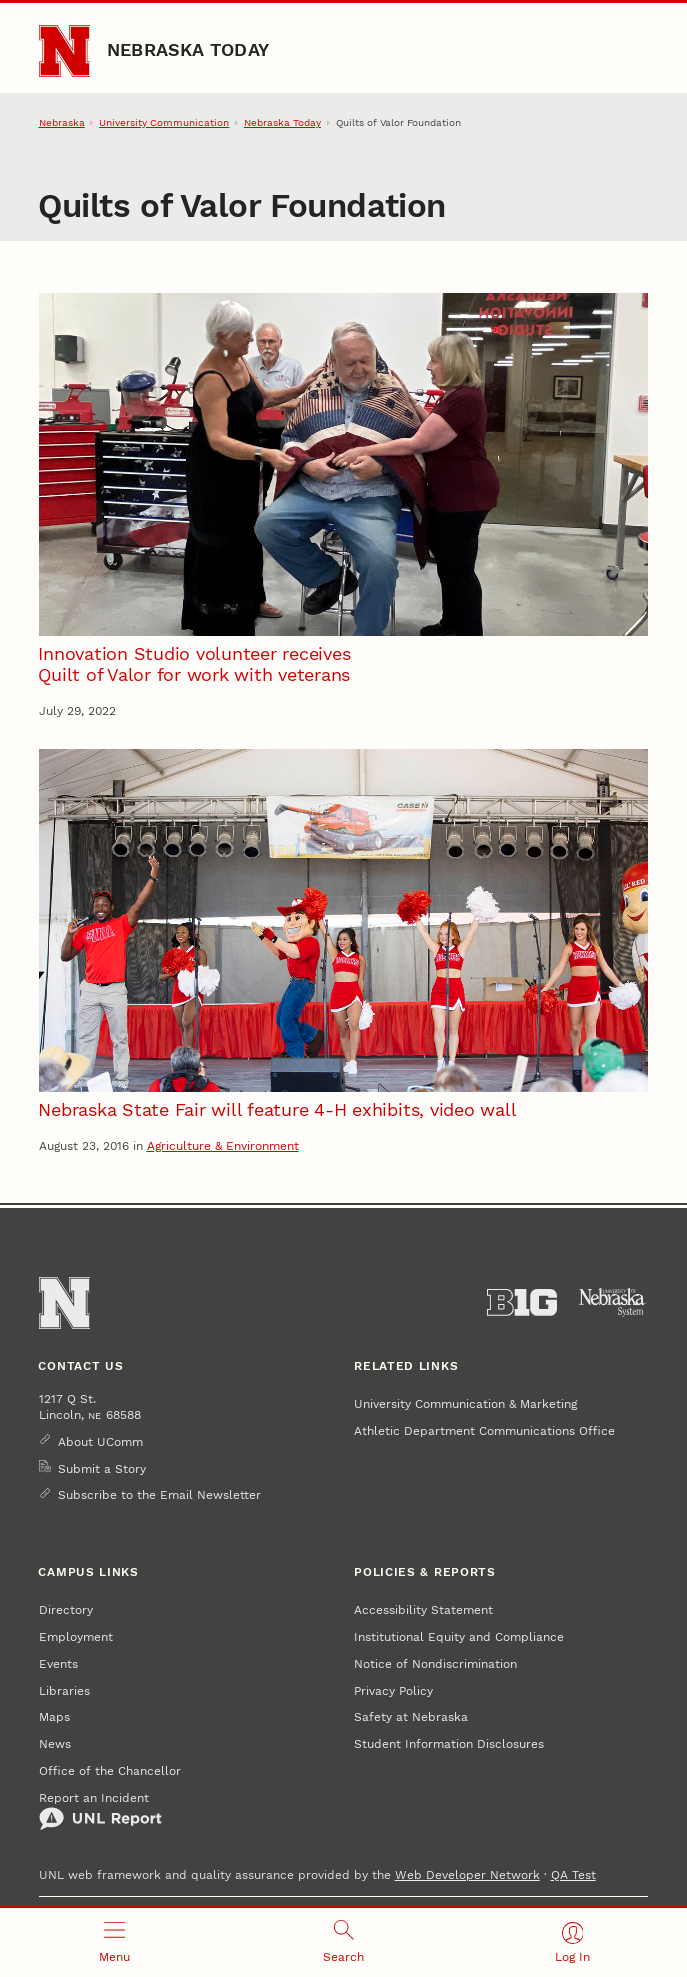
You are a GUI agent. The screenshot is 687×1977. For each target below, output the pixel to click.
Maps (54, 1717)
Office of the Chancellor (110, 1771)
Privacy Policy (393, 1691)
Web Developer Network (467, 1875)
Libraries (64, 1691)
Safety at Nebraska (411, 1717)
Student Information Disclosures (449, 1744)
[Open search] (343, 1942)
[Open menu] (114, 1942)
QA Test (573, 1875)
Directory (66, 1610)
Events (58, 1664)
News (55, 1744)
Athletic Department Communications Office (484, 1431)
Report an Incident (100, 1811)
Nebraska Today (188, 49)
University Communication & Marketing (465, 1404)
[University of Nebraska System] (613, 1302)
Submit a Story (102, 1469)
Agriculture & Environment (223, 1146)
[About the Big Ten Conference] (522, 1302)
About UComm (100, 1442)
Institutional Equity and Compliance (459, 1637)
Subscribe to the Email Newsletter (159, 1495)
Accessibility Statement (423, 1610)
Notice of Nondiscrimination (435, 1664)
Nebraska (62, 122)
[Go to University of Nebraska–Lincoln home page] (65, 51)
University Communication (164, 122)
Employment (76, 1637)
